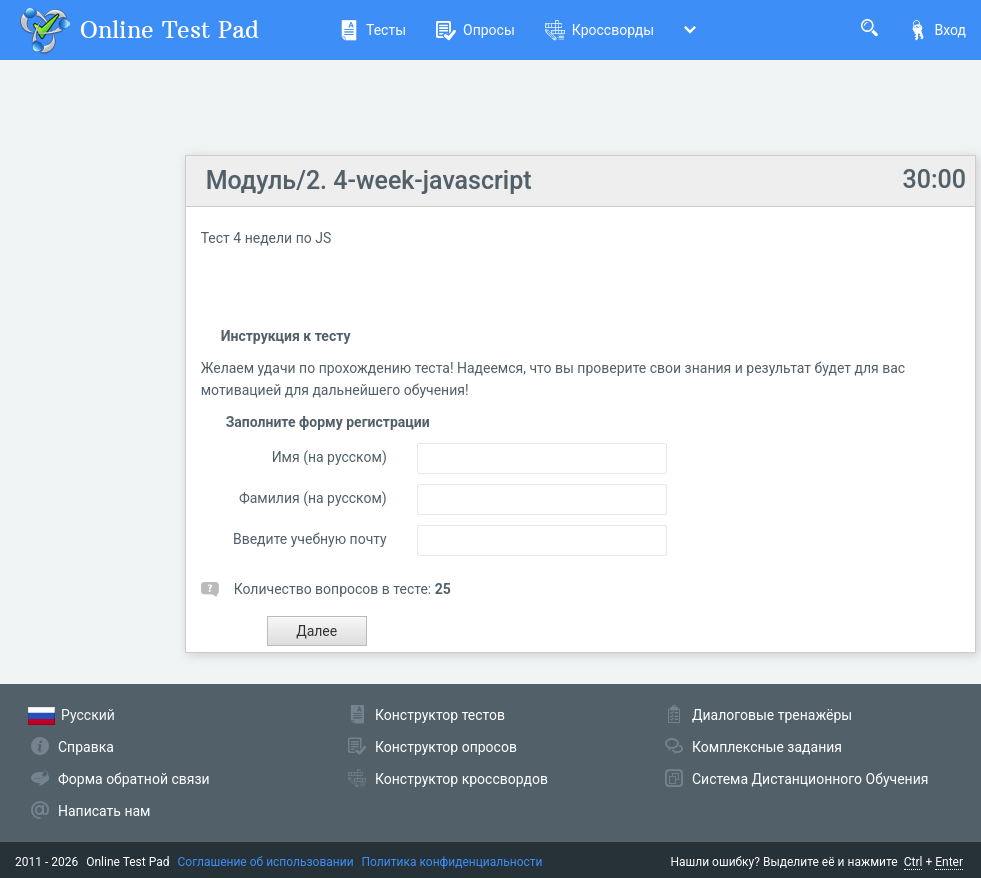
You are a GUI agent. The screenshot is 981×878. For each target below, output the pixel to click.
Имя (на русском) (329, 457)
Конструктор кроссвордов (461, 779)
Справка (86, 747)
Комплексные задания (767, 747)
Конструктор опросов (446, 747)
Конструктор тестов (440, 715)
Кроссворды (599, 30)
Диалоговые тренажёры (772, 715)
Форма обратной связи (134, 779)
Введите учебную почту (310, 539)
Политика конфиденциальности (452, 862)
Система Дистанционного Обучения (810, 779)
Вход (937, 30)
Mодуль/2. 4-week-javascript (369, 180)
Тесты (372, 30)
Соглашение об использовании (266, 862)
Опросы (475, 30)
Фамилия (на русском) (313, 498)
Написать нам (104, 811)
